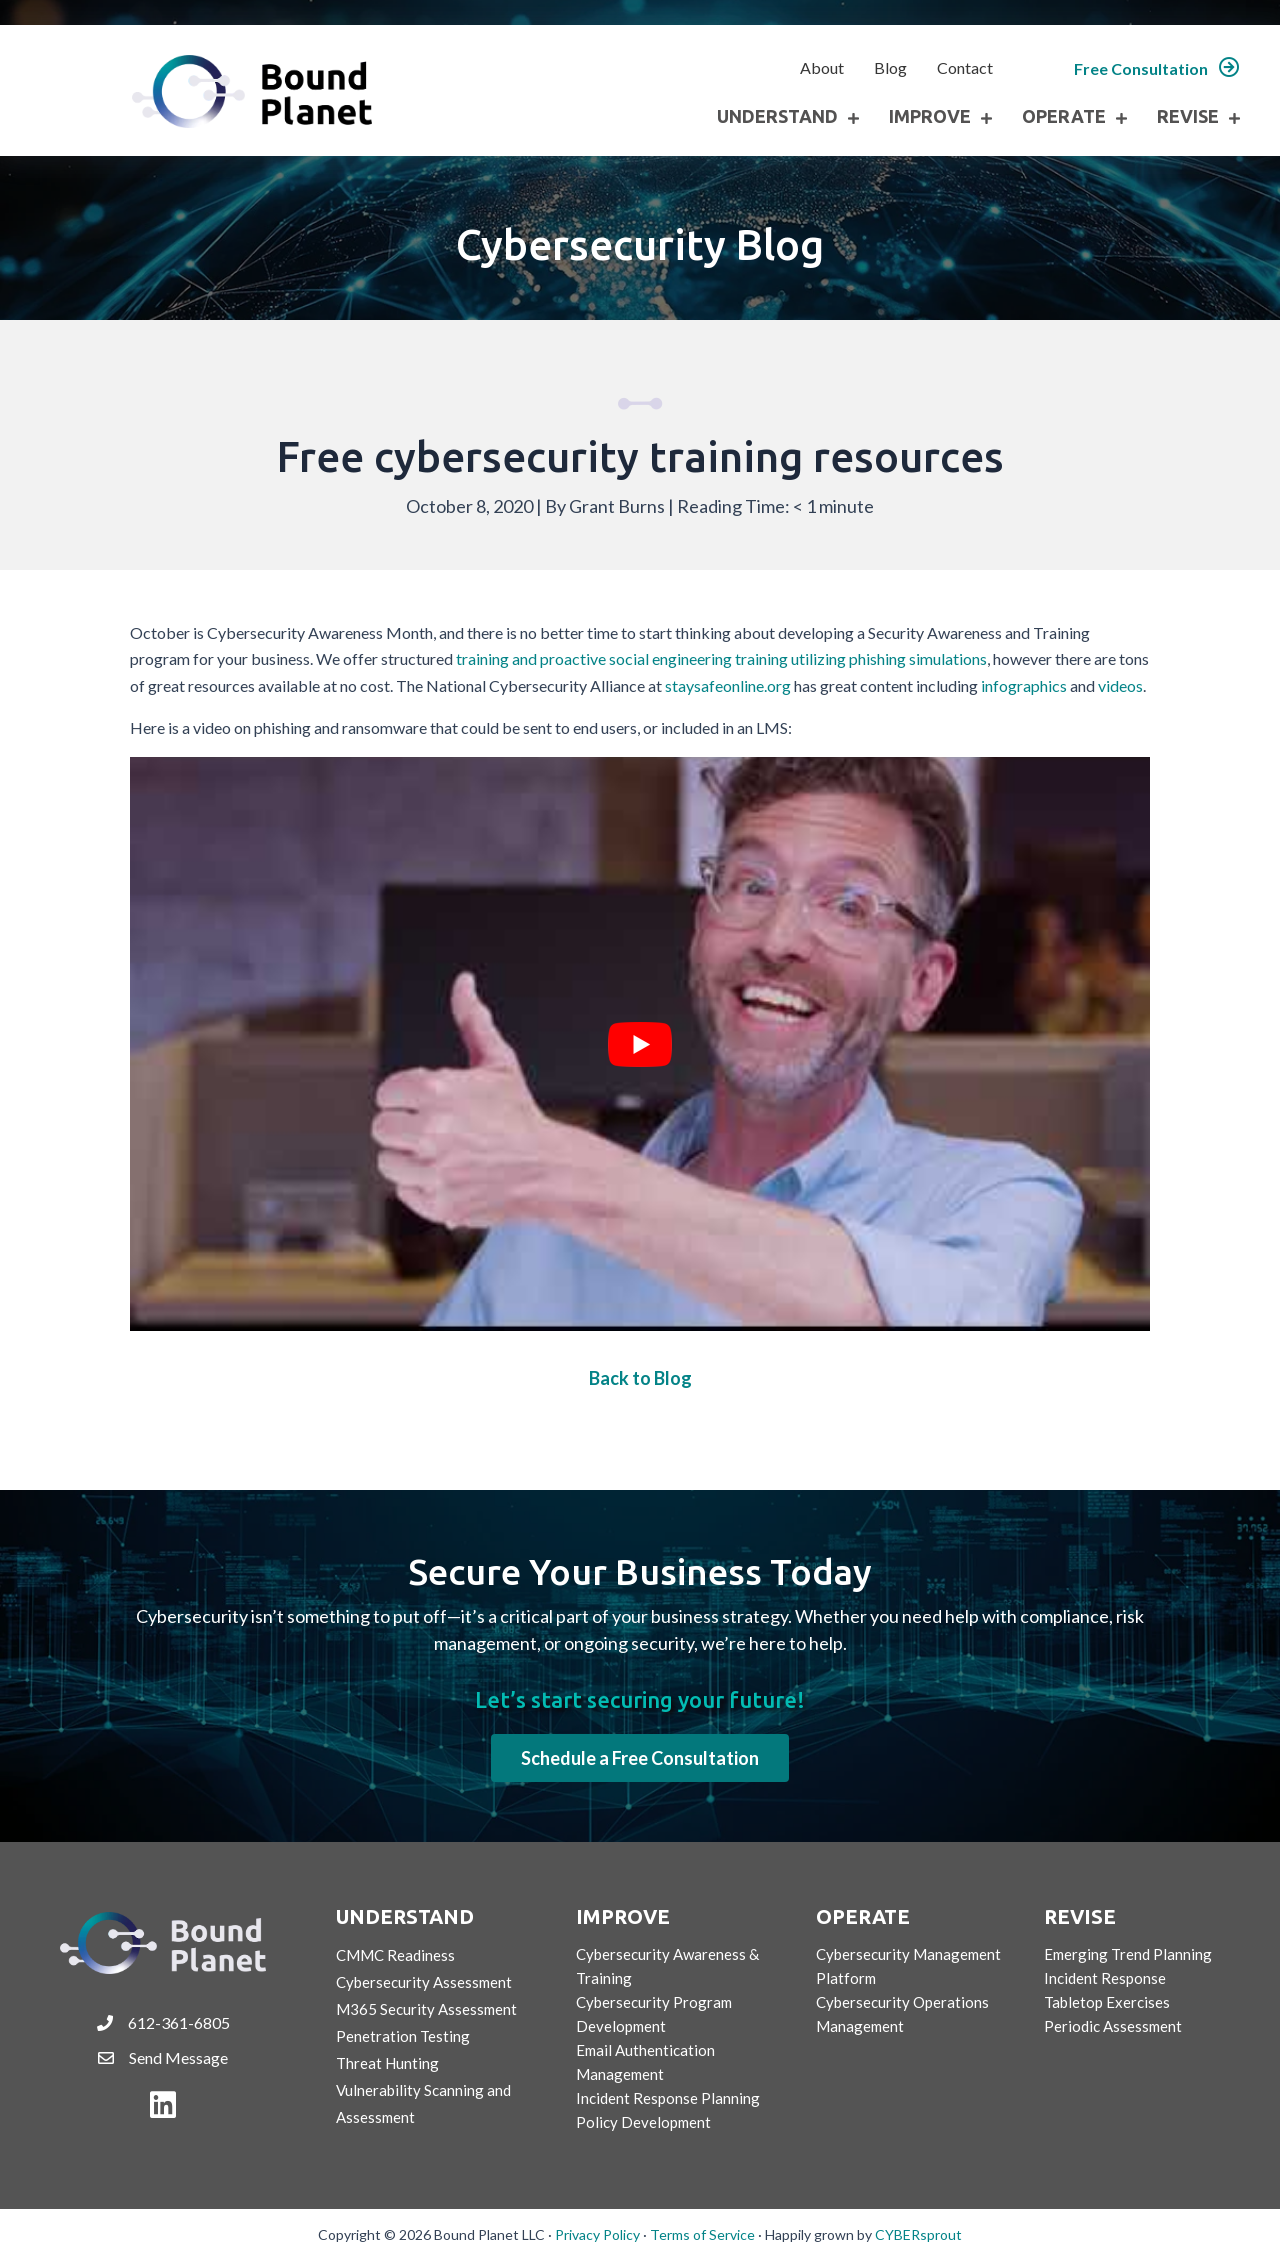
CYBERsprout (918, 2234)
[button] (1157, 68)
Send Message (178, 2057)
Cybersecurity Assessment (424, 1982)
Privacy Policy (597, 2234)
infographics (1024, 685)
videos (1120, 685)
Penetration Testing (403, 2036)
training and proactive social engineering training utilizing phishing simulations (721, 658)
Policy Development (643, 2122)
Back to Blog (640, 1378)
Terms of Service (702, 2234)
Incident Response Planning (668, 2098)
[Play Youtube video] (640, 1044)
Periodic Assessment (1113, 2026)
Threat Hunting (387, 2063)
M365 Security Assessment (426, 2009)
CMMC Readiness (395, 1955)
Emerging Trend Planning (1128, 1954)
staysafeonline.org (728, 685)
